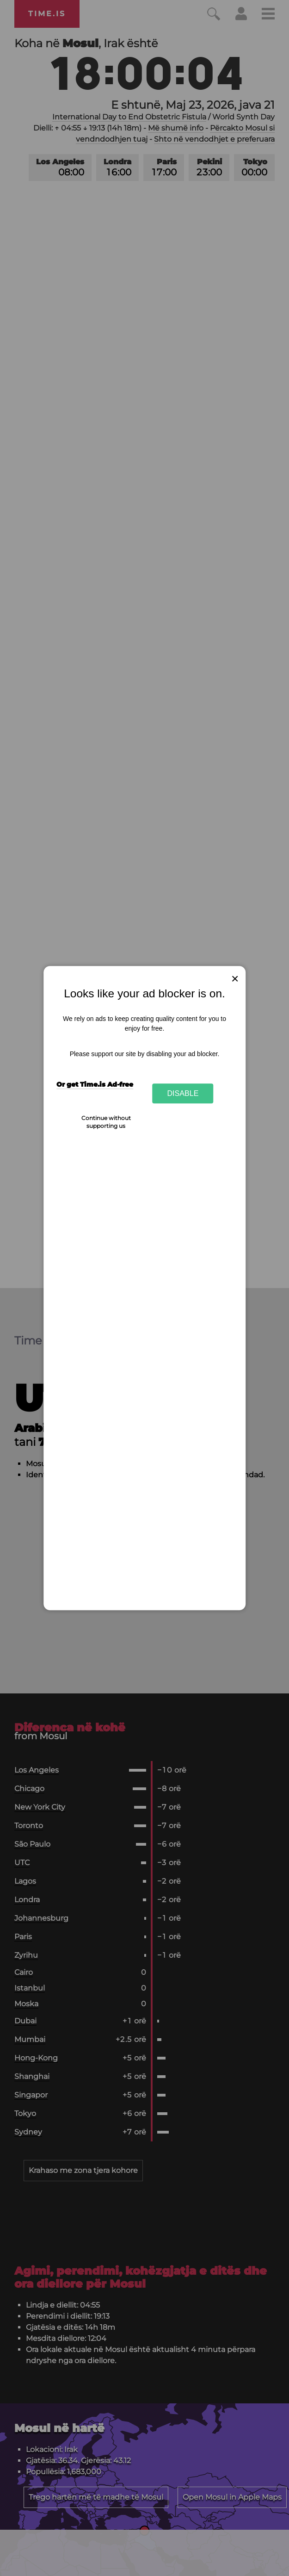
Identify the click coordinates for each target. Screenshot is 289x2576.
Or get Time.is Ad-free (94, 1084)
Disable (183, 1093)
